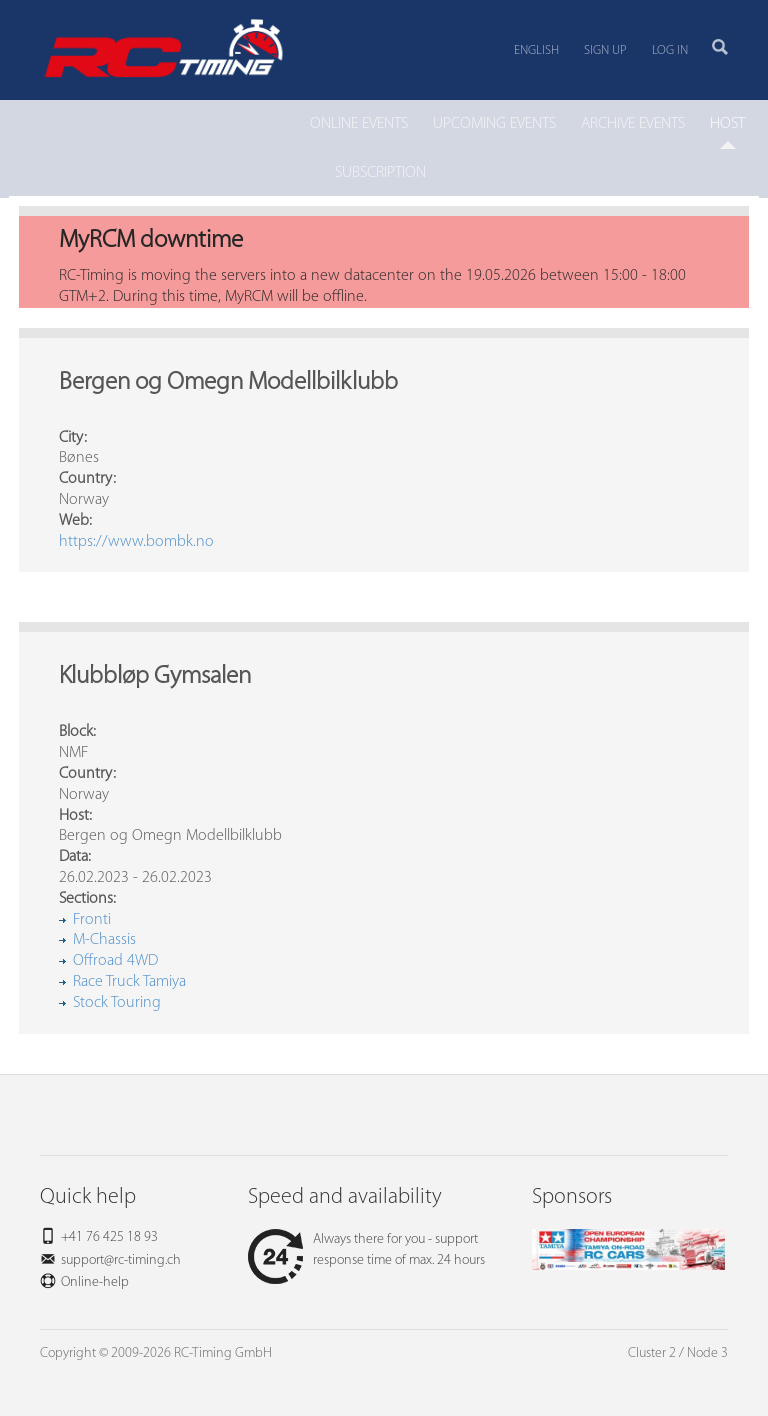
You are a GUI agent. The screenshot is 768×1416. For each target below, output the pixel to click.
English (536, 50)
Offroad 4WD (115, 961)
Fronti (92, 920)
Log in (670, 50)
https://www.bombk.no (136, 542)
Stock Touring (117, 1003)
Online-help (95, 1282)
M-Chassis (104, 940)
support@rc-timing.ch (121, 1260)
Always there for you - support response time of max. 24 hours (366, 1250)
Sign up (605, 50)
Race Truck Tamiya (129, 982)
